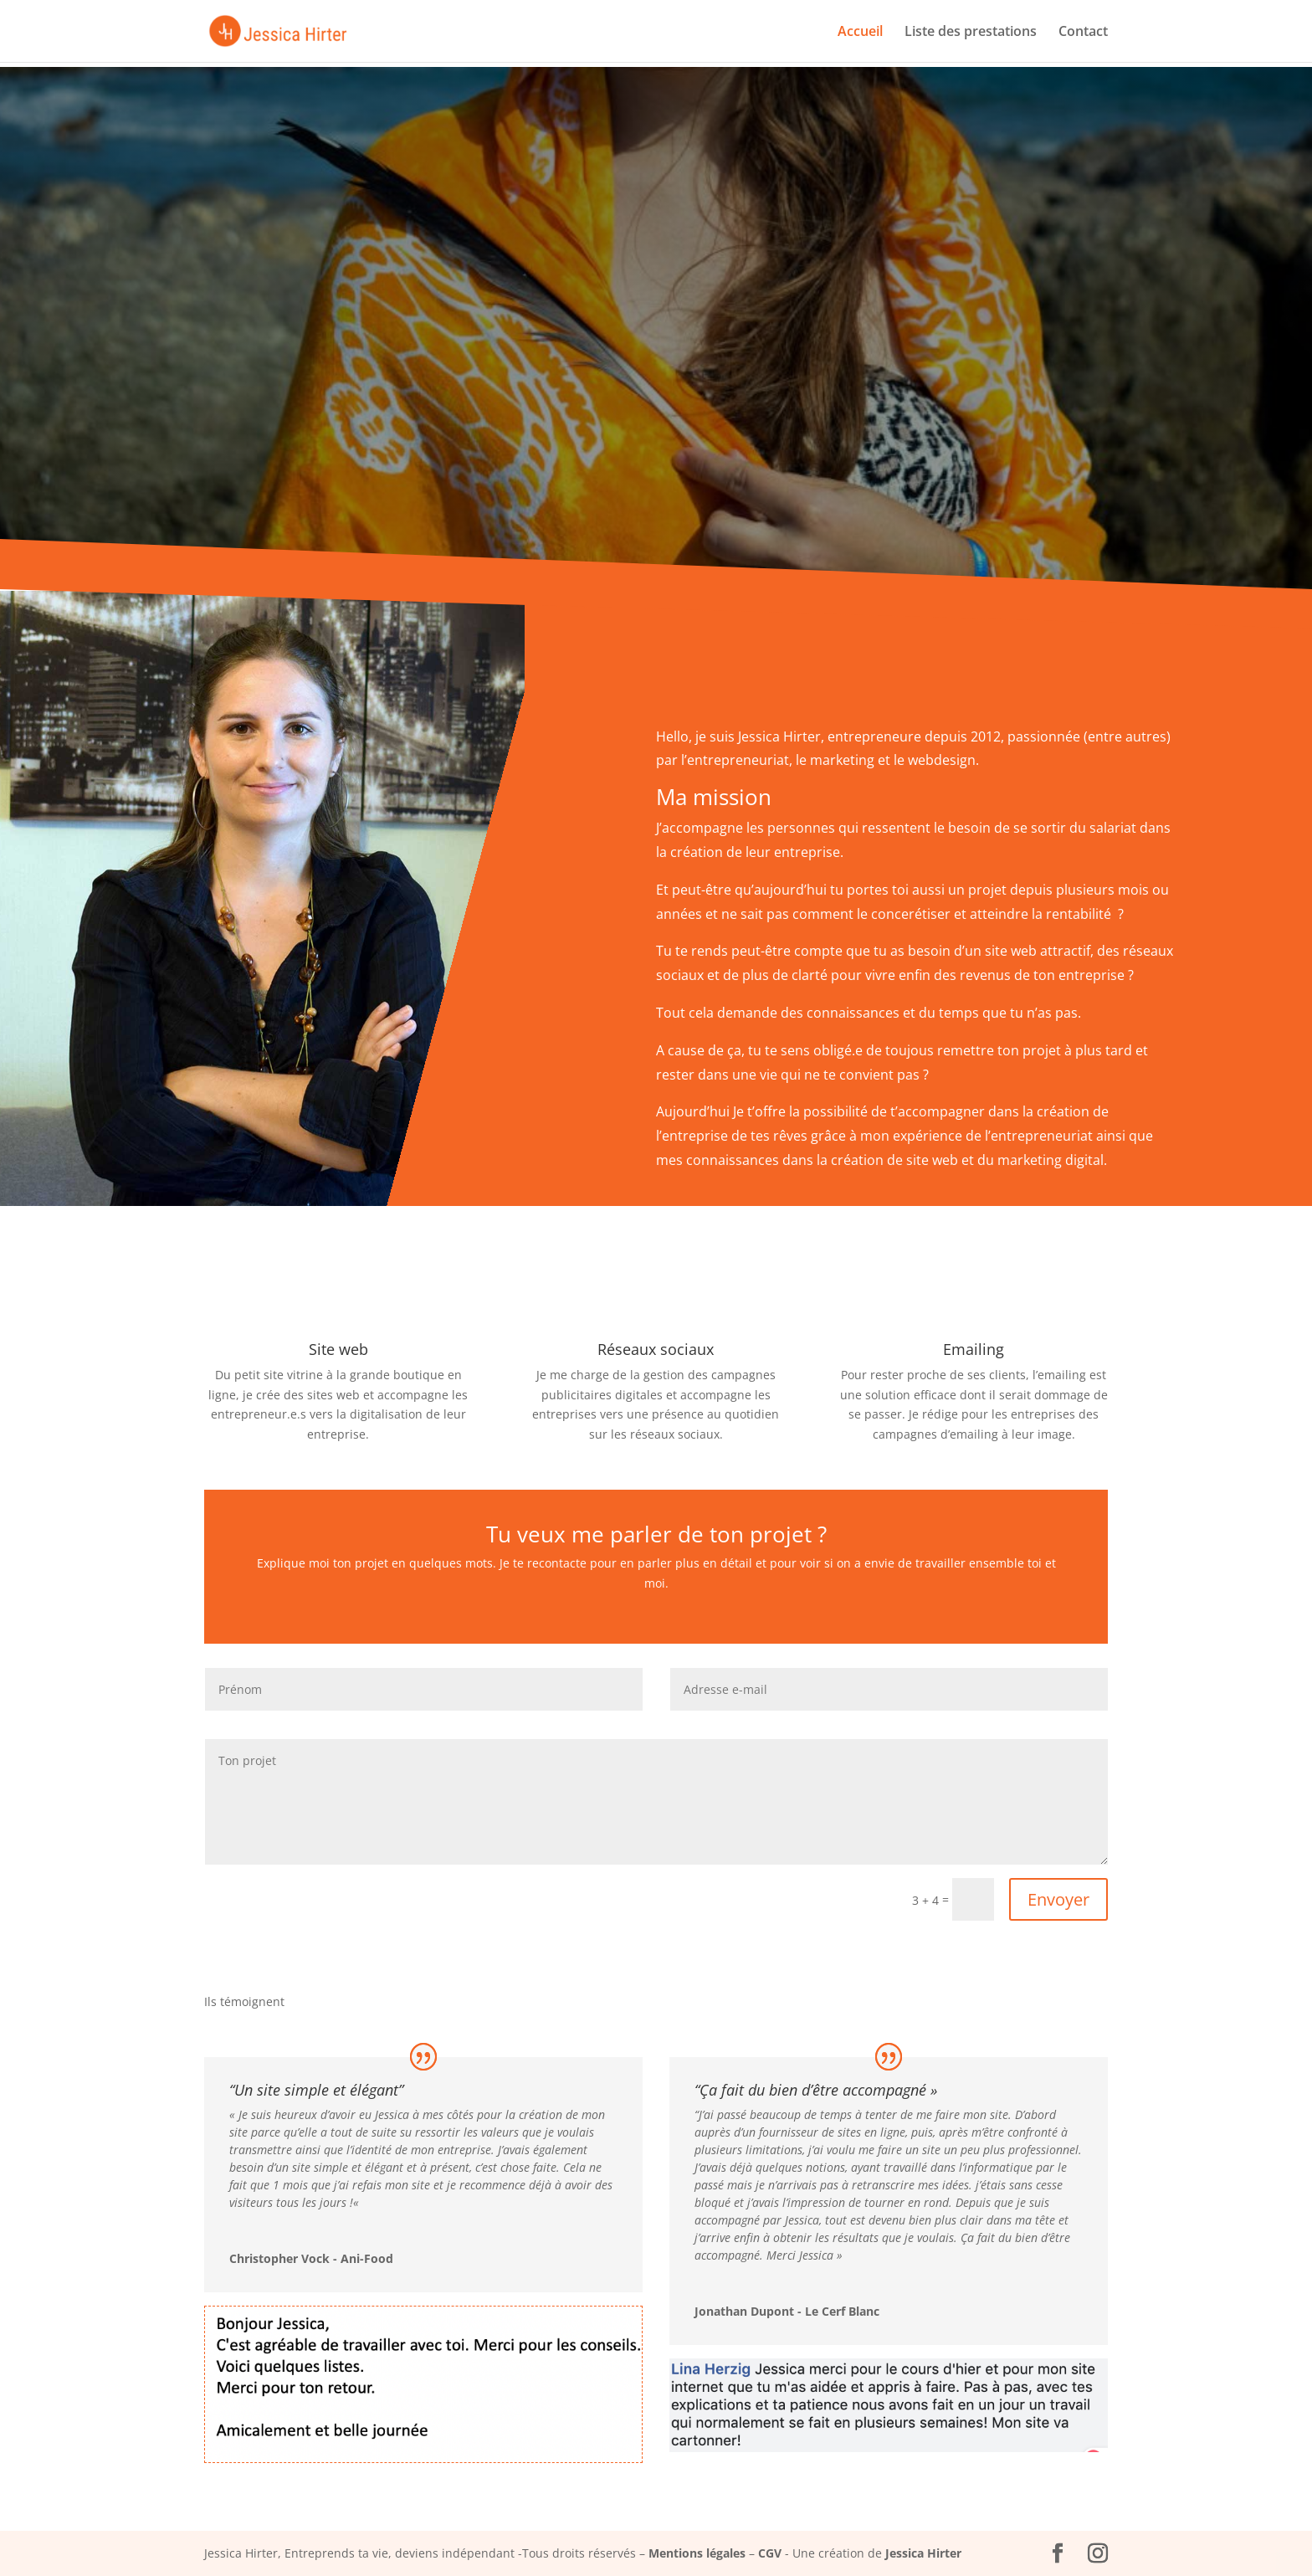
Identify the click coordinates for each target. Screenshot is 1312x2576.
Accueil (860, 32)
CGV (770, 2553)
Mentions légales (697, 2553)
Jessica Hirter (923, 2553)
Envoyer (1058, 1899)
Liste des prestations (971, 32)
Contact (1083, 32)
